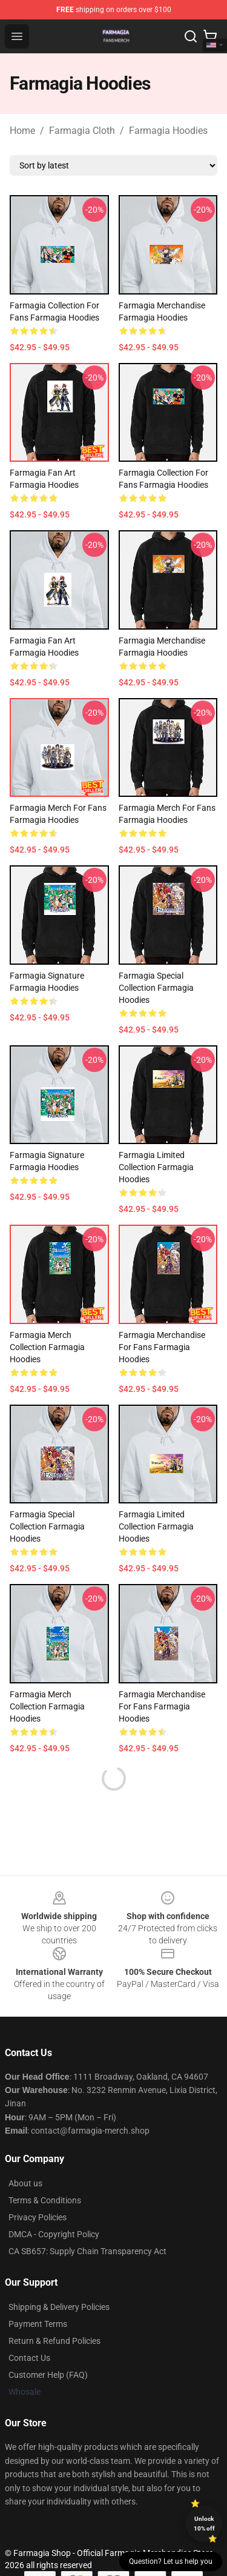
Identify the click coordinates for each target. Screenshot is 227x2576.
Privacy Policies (37, 2217)
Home (22, 130)
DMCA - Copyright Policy (53, 2234)
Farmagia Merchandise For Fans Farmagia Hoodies (162, 1347)
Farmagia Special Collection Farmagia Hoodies (156, 988)
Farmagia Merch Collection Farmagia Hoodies (47, 1347)
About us (25, 2183)
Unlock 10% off (204, 2523)
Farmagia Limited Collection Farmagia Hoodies (156, 1167)
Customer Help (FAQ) (48, 2375)
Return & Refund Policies (54, 2341)
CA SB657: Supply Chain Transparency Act (87, 2251)
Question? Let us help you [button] (170, 2561)
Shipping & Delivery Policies (59, 2307)
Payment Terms (37, 2324)
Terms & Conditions (44, 2200)
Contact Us (29, 2358)
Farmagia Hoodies (168, 130)
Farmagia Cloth (82, 130)
